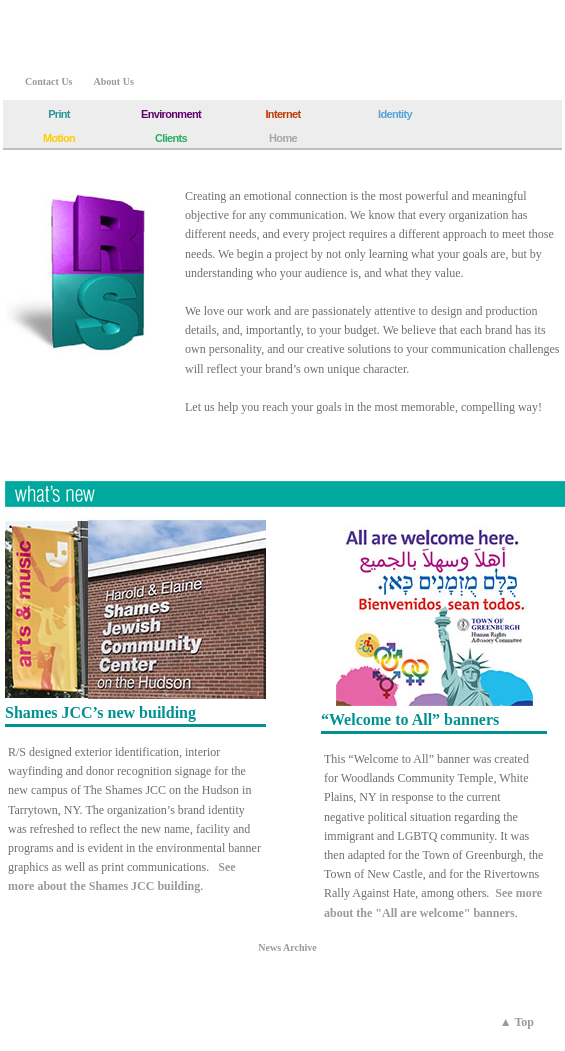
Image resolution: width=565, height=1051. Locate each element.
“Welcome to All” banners (410, 719)
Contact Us (49, 81)
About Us (114, 81)
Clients (171, 138)
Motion (59, 138)
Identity (395, 114)
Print (59, 114)
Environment (171, 114)
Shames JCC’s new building (100, 712)
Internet (282, 114)
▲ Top (517, 1022)
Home (283, 138)
